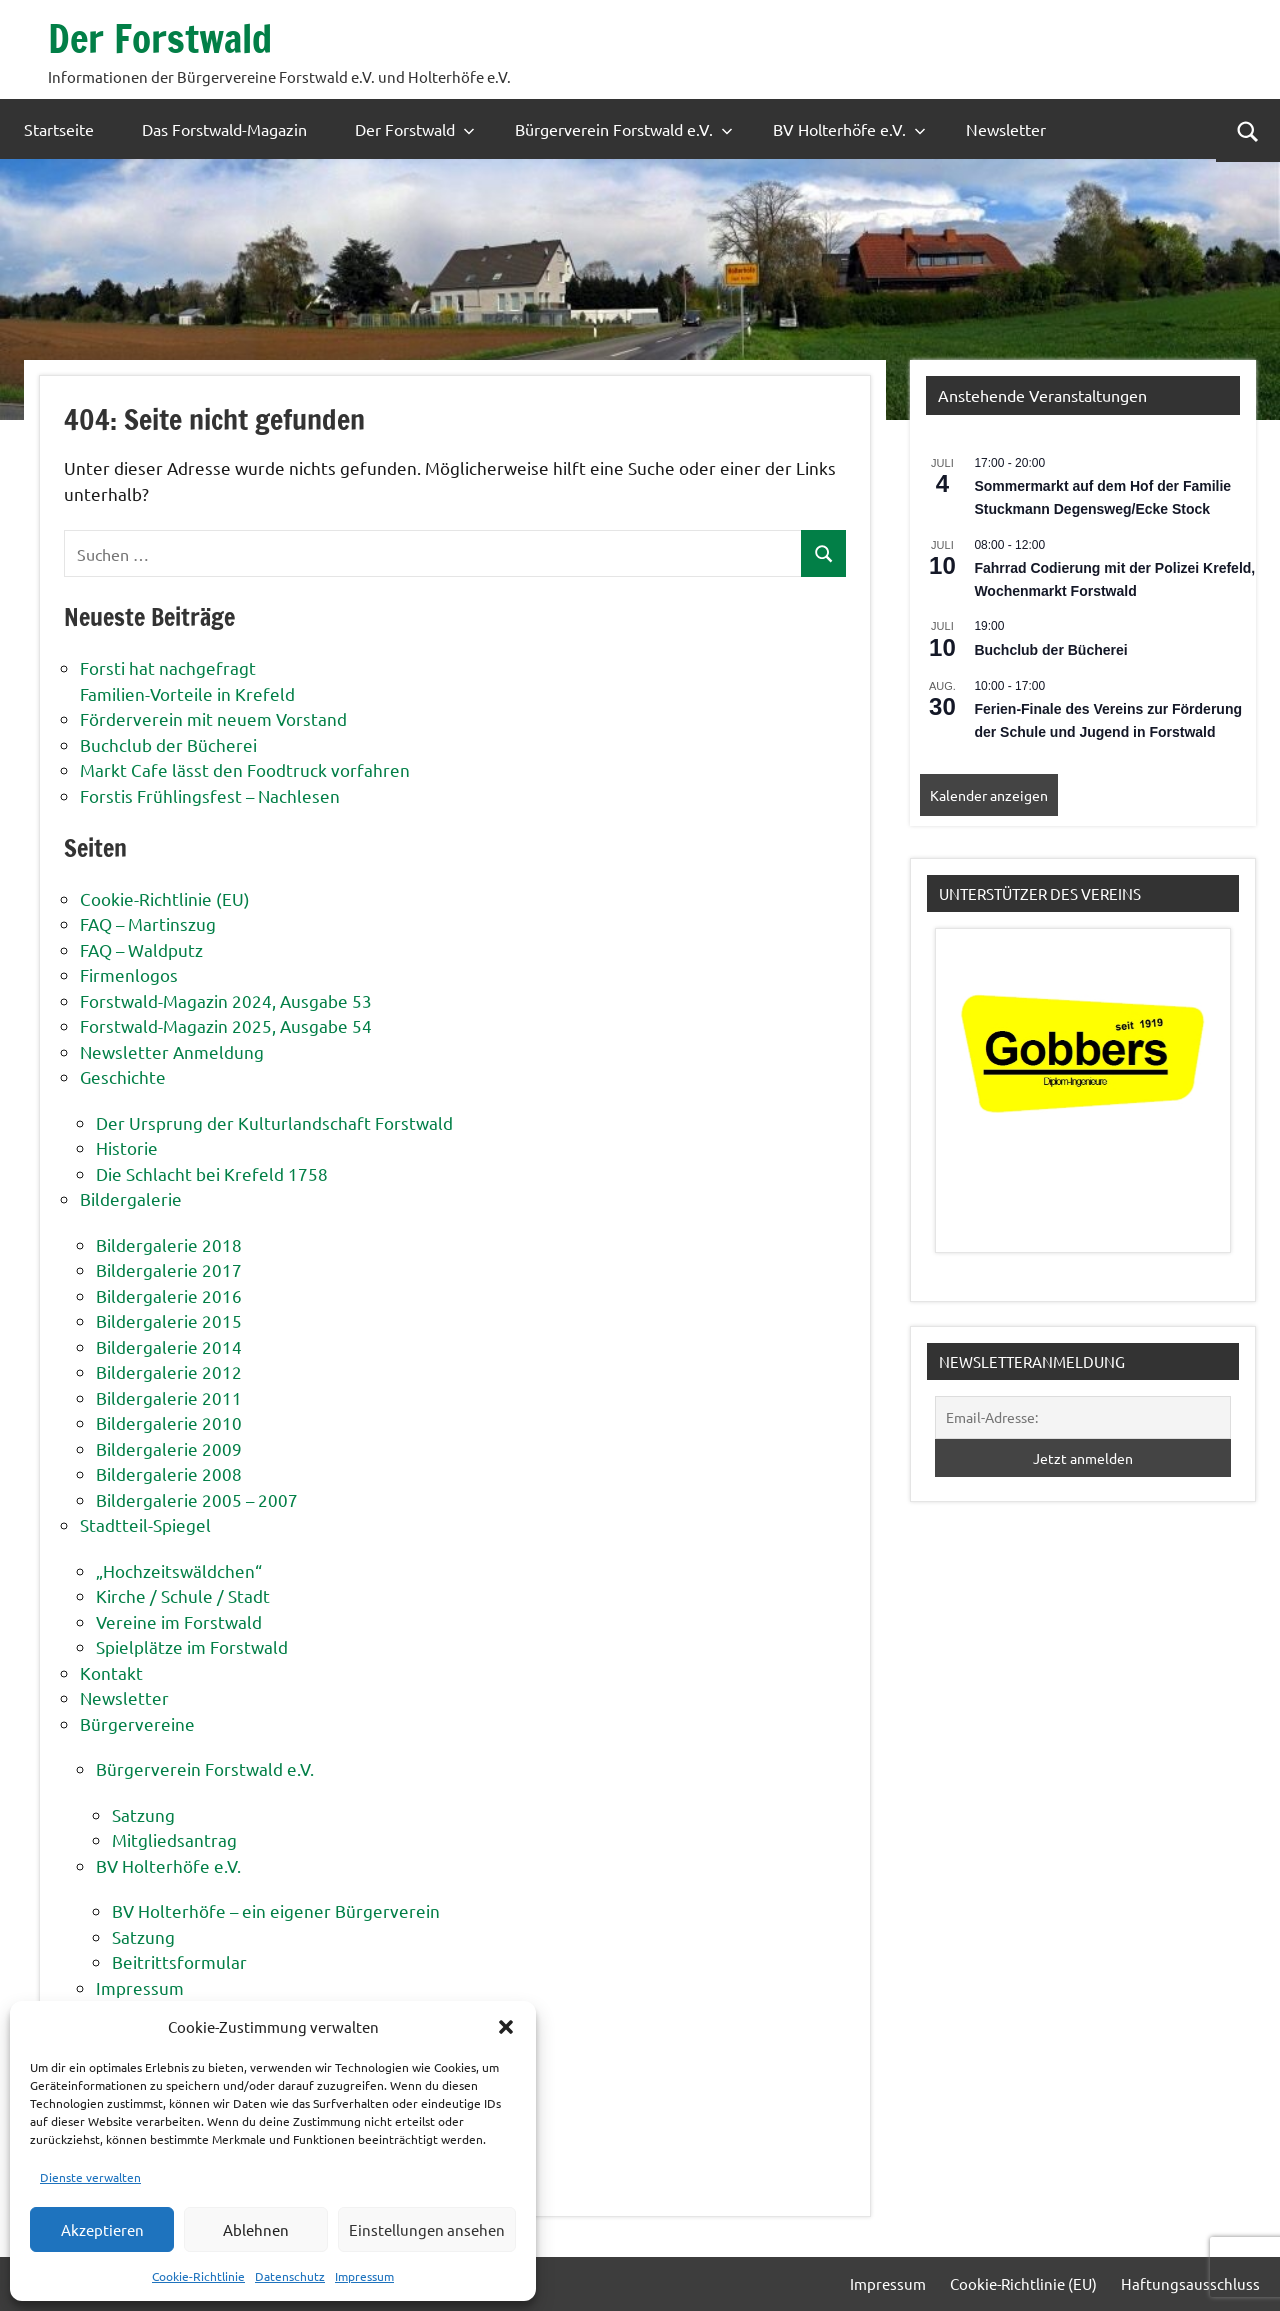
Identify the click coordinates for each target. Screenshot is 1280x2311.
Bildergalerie (131, 1198)
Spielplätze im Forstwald (192, 1646)
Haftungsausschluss (1190, 2283)
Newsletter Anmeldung (172, 1051)
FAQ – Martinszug (148, 923)
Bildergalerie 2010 (169, 1422)
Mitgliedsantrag (174, 1839)
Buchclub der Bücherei (168, 744)
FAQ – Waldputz (141, 949)
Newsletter (1006, 129)
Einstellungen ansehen (427, 2229)
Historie (127, 1147)
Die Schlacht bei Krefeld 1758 (212, 1173)
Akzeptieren (102, 2229)
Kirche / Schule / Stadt (183, 1595)
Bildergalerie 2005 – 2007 (197, 1499)
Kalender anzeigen (989, 795)
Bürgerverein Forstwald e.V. (624, 129)
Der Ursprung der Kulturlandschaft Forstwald (274, 1122)
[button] (506, 2027)
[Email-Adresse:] (1083, 1417)
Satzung (143, 1814)
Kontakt (111, 1672)
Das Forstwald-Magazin (224, 129)
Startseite (59, 129)
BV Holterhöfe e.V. (849, 129)
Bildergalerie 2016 (169, 1295)
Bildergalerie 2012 (169, 1371)
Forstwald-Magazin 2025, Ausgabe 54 (226, 1025)
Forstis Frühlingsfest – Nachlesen (210, 795)
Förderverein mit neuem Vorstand (213, 718)
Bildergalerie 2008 (169, 1473)
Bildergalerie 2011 (169, 1397)
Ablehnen (256, 2229)
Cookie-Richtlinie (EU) (165, 898)
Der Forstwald (163, 37)
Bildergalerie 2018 (169, 1244)
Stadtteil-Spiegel (145, 1524)
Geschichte (123, 1076)
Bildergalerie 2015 (169, 1320)
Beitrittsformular (179, 1961)
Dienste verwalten (90, 2177)
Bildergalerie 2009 (169, 1448)
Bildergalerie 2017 (169, 1269)
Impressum (364, 2276)
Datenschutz (290, 2276)
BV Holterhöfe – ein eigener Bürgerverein (276, 1910)
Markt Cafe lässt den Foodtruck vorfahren (245, 769)
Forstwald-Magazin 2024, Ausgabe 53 (226, 1000)
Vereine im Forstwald (179, 1621)
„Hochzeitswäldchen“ (179, 1570)
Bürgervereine (137, 1723)
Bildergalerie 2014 (169, 1346)
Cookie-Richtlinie (198, 2276)
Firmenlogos (129, 974)
